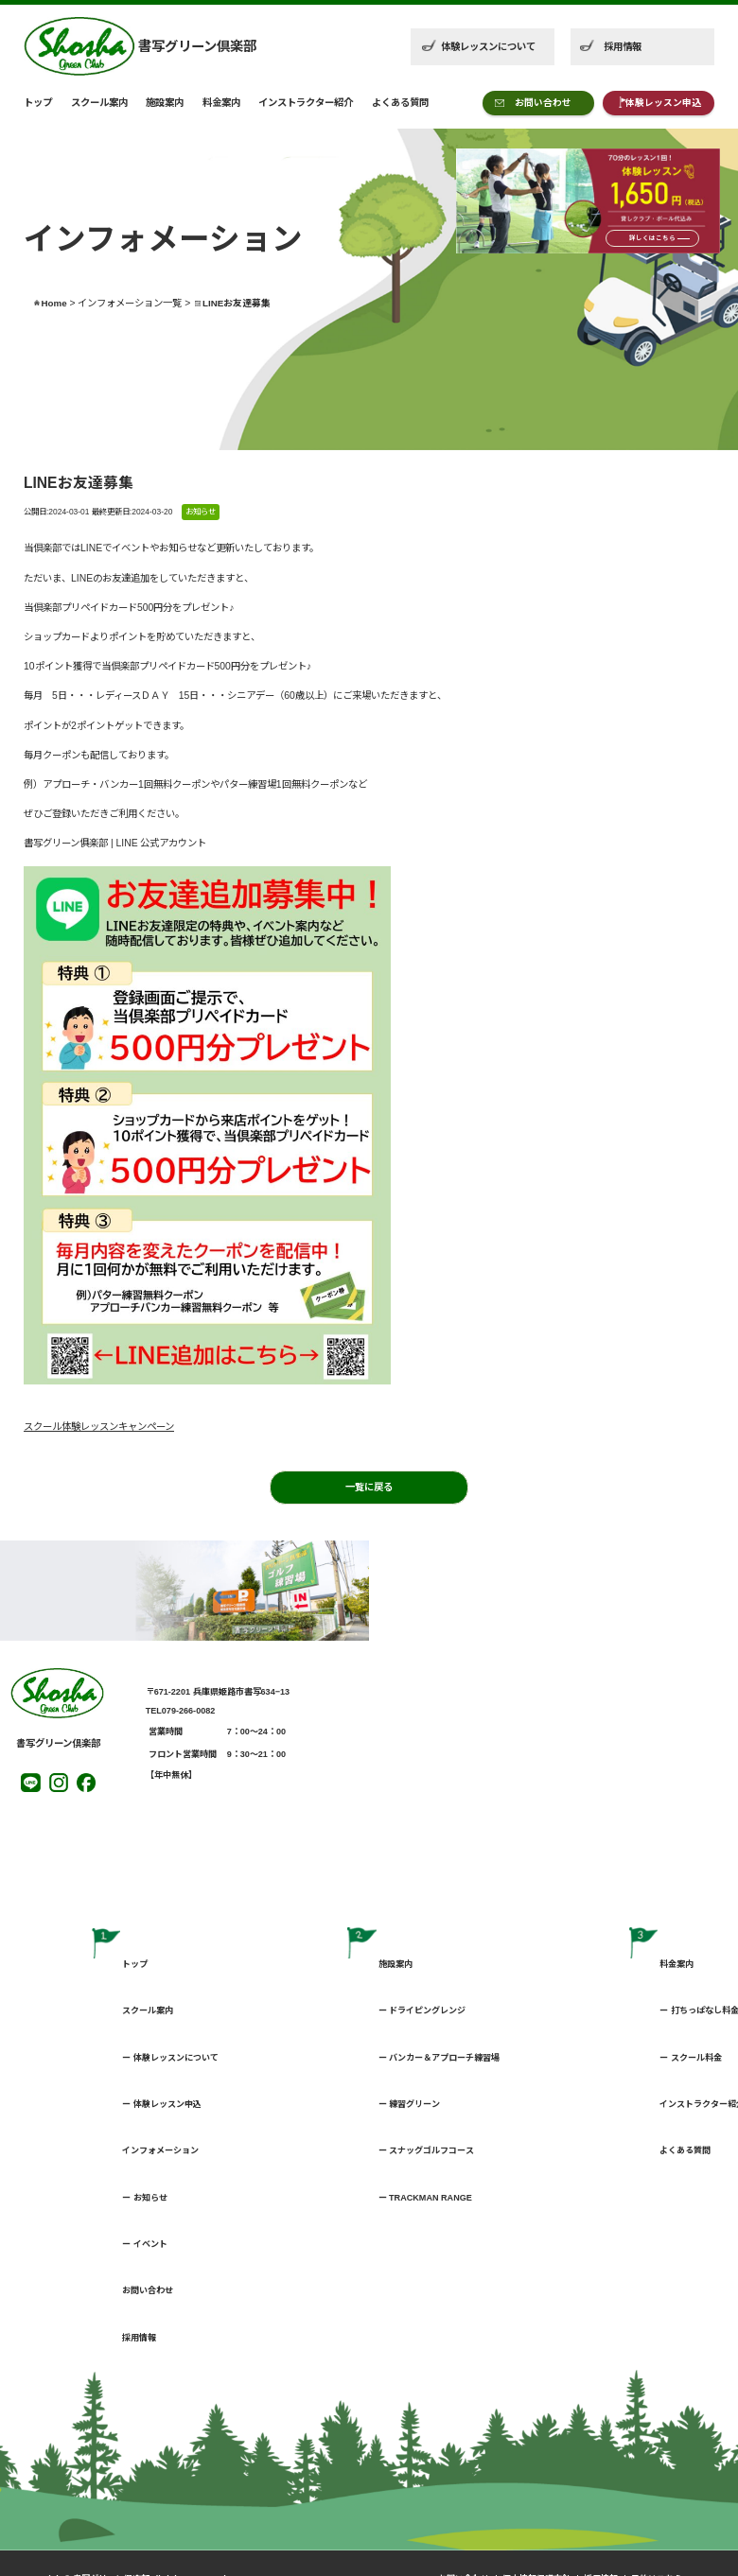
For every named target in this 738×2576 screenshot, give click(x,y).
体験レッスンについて (488, 47)
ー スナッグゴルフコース (426, 2150)
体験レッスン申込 (663, 102)
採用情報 (622, 47)
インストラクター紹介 (305, 102)
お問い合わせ (543, 102)
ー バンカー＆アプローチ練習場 (439, 2058)
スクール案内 (99, 102)
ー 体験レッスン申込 (162, 2104)
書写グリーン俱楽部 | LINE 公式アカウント (115, 843)
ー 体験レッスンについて (170, 2058)
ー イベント (144, 2244)
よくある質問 (400, 102)
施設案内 (165, 102)
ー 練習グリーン (409, 2104)
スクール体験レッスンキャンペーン (99, 1426)
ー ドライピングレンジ (422, 2010)
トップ (38, 102)
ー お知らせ (144, 2197)
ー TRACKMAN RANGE (425, 2197)
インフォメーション (160, 2150)
